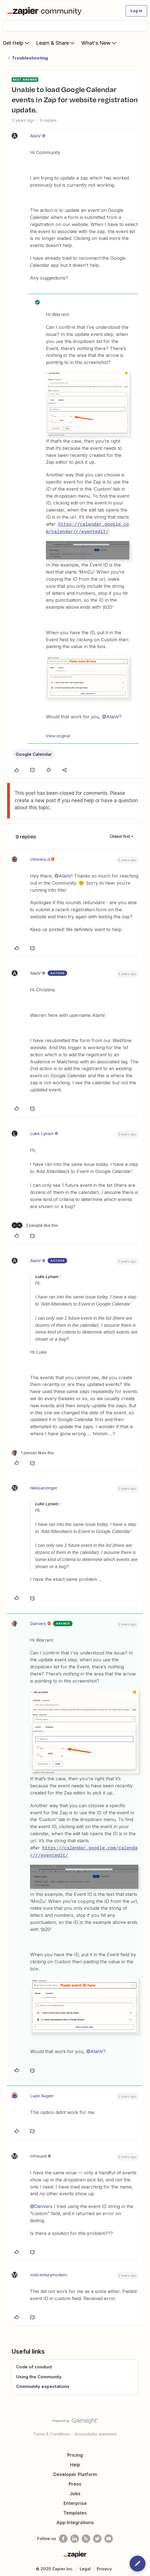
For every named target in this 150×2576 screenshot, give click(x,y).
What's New (99, 42)
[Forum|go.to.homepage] (45, 10)
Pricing (75, 2453)
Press (75, 2482)
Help (75, 2463)
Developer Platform (75, 2473)
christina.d (40, 858)
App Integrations (75, 2521)
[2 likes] (35, 1225)
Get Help (16, 42)
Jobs (75, 2492)
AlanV (35, 136)
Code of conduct (34, 2365)
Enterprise (75, 2502)
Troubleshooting (30, 58)
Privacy (104, 2567)
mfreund (38, 2154)
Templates (75, 2511)
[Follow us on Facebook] (63, 2537)
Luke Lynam (42, 1133)
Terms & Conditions (51, 2432)
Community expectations (42, 2385)
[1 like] (33, 1452)
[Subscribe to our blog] (86, 2537)
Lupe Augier (42, 2094)
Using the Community (39, 2375)
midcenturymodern (48, 2273)
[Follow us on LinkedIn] (74, 2537)
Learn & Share (56, 42)
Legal (85, 2567)
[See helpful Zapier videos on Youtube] (108, 2537)
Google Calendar (34, 753)
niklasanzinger (43, 1487)
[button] (136, 10)
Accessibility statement (95, 2432)
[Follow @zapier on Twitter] (97, 2537)
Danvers (38, 1622)
